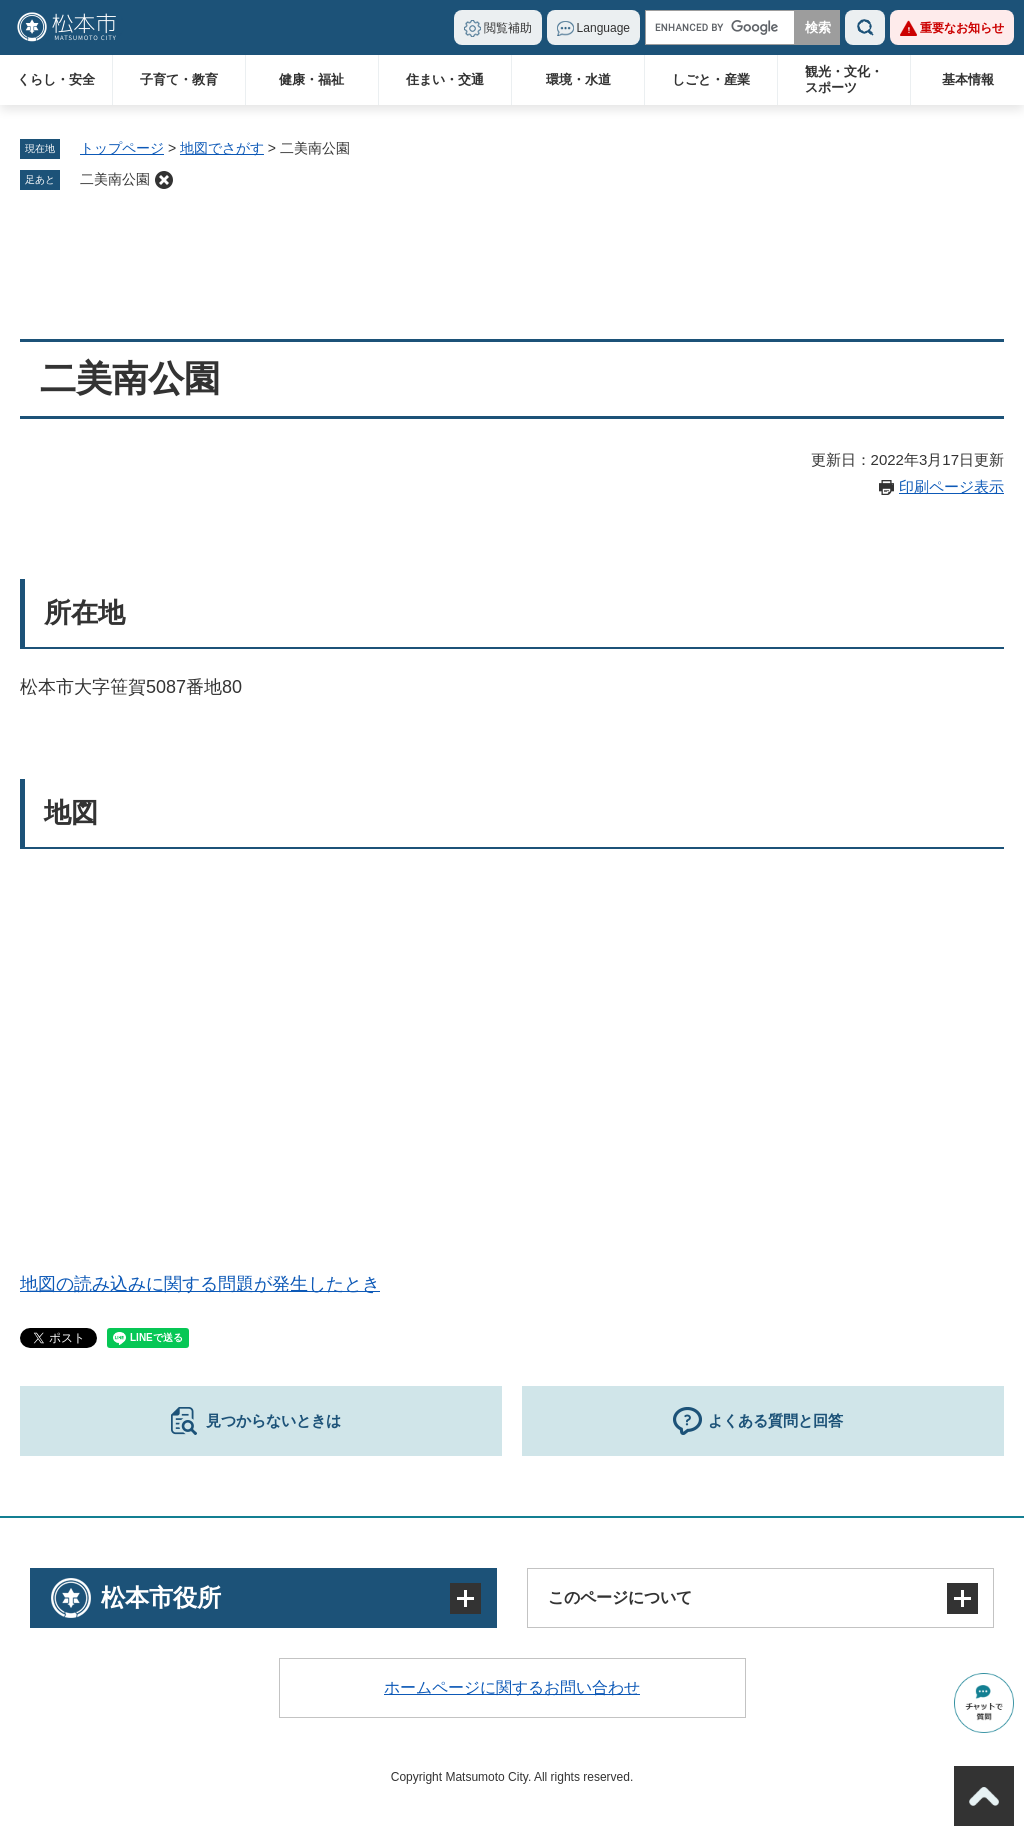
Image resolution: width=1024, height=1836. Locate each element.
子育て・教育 (179, 79)
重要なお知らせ (962, 28)
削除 (164, 180)
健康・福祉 (311, 79)
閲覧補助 (508, 28)
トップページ (122, 148)
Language (603, 28)
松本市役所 (161, 1597)
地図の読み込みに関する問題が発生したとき (200, 1284)
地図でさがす (222, 148)
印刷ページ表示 (951, 486)
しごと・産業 (711, 79)
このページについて (620, 1597)
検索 (865, 27)
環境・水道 (578, 79)
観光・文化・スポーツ (844, 79)
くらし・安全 (56, 79)
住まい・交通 (445, 79)
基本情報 (968, 79)
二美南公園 (115, 179)
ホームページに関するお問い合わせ (512, 1687)
